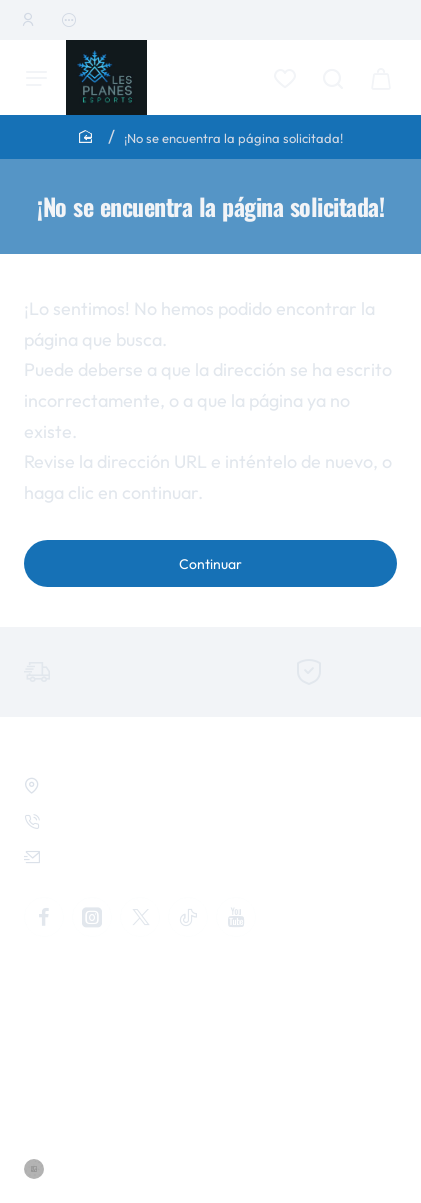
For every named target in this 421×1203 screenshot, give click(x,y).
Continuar (210, 564)
